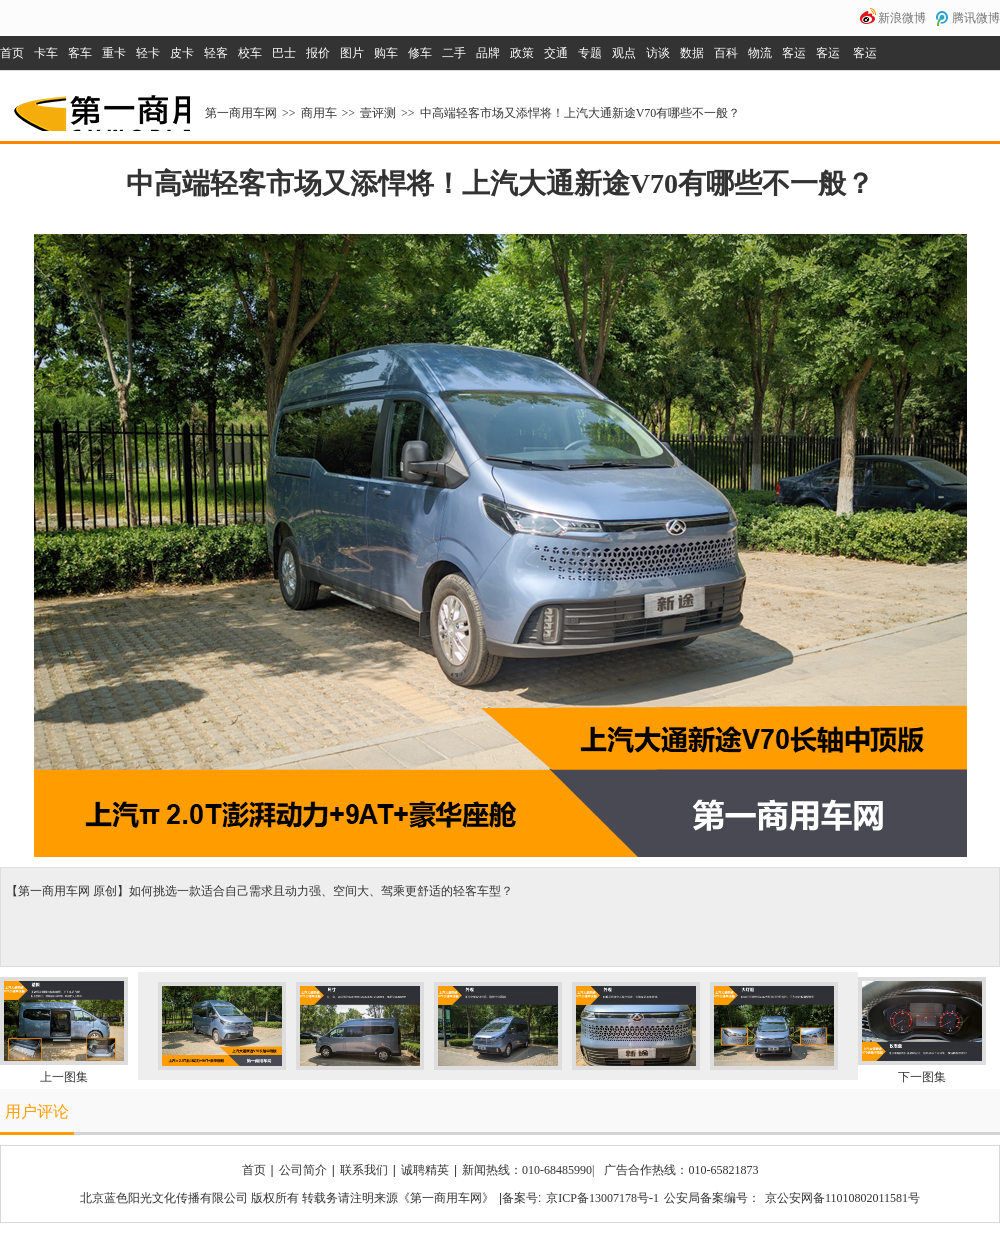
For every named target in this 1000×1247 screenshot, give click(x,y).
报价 (318, 53)
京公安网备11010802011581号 (842, 1198)
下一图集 (922, 1077)
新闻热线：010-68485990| (528, 1170)
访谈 (658, 53)
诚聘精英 (425, 1170)
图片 (352, 53)
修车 (420, 53)
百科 (726, 53)
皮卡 (182, 53)
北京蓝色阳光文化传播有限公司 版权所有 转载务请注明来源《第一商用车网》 (287, 1198)
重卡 (114, 53)
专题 (590, 53)
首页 (12, 53)
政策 (522, 53)
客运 (794, 53)
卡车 (46, 53)
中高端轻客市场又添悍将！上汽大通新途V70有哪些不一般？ (580, 113)
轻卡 (148, 53)
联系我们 (364, 1170)
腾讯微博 (976, 18)
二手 (454, 53)
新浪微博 (902, 18)
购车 (386, 53)
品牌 (488, 53)
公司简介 (303, 1170)
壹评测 (378, 113)
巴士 (284, 53)
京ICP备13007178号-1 (602, 1198)
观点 (624, 53)
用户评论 (37, 1111)
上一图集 (64, 1077)
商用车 (319, 113)
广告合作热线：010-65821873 (681, 1170)
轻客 (216, 53)
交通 (556, 53)
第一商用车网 (100, 106)
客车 (80, 53)
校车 (250, 53)
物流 (760, 53)
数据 (692, 53)
